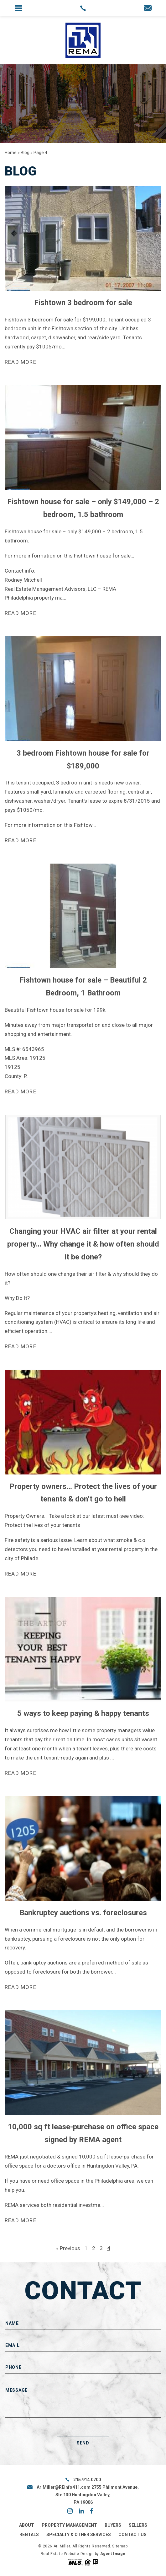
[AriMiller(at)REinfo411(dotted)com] (148, 8)
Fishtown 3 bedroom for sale (83, 302)
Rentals (29, 2534)
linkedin (81, 2511)
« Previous (68, 2248)
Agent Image (113, 2554)
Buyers (113, 2525)
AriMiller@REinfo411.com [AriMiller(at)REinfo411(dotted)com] (64, 2487)
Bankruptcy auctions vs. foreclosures (83, 1912)
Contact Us (132, 2534)
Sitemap (119, 2546)
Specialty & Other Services (78, 2534)
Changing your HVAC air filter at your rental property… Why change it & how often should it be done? (83, 1244)
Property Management (69, 2525)
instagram (70, 2511)
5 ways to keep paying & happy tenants (83, 1713)
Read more (20, 362)
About (26, 2525)
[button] (18, 8)
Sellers (138, 2525)
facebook (91, 2511)
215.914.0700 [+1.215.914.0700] (87, 2479)
